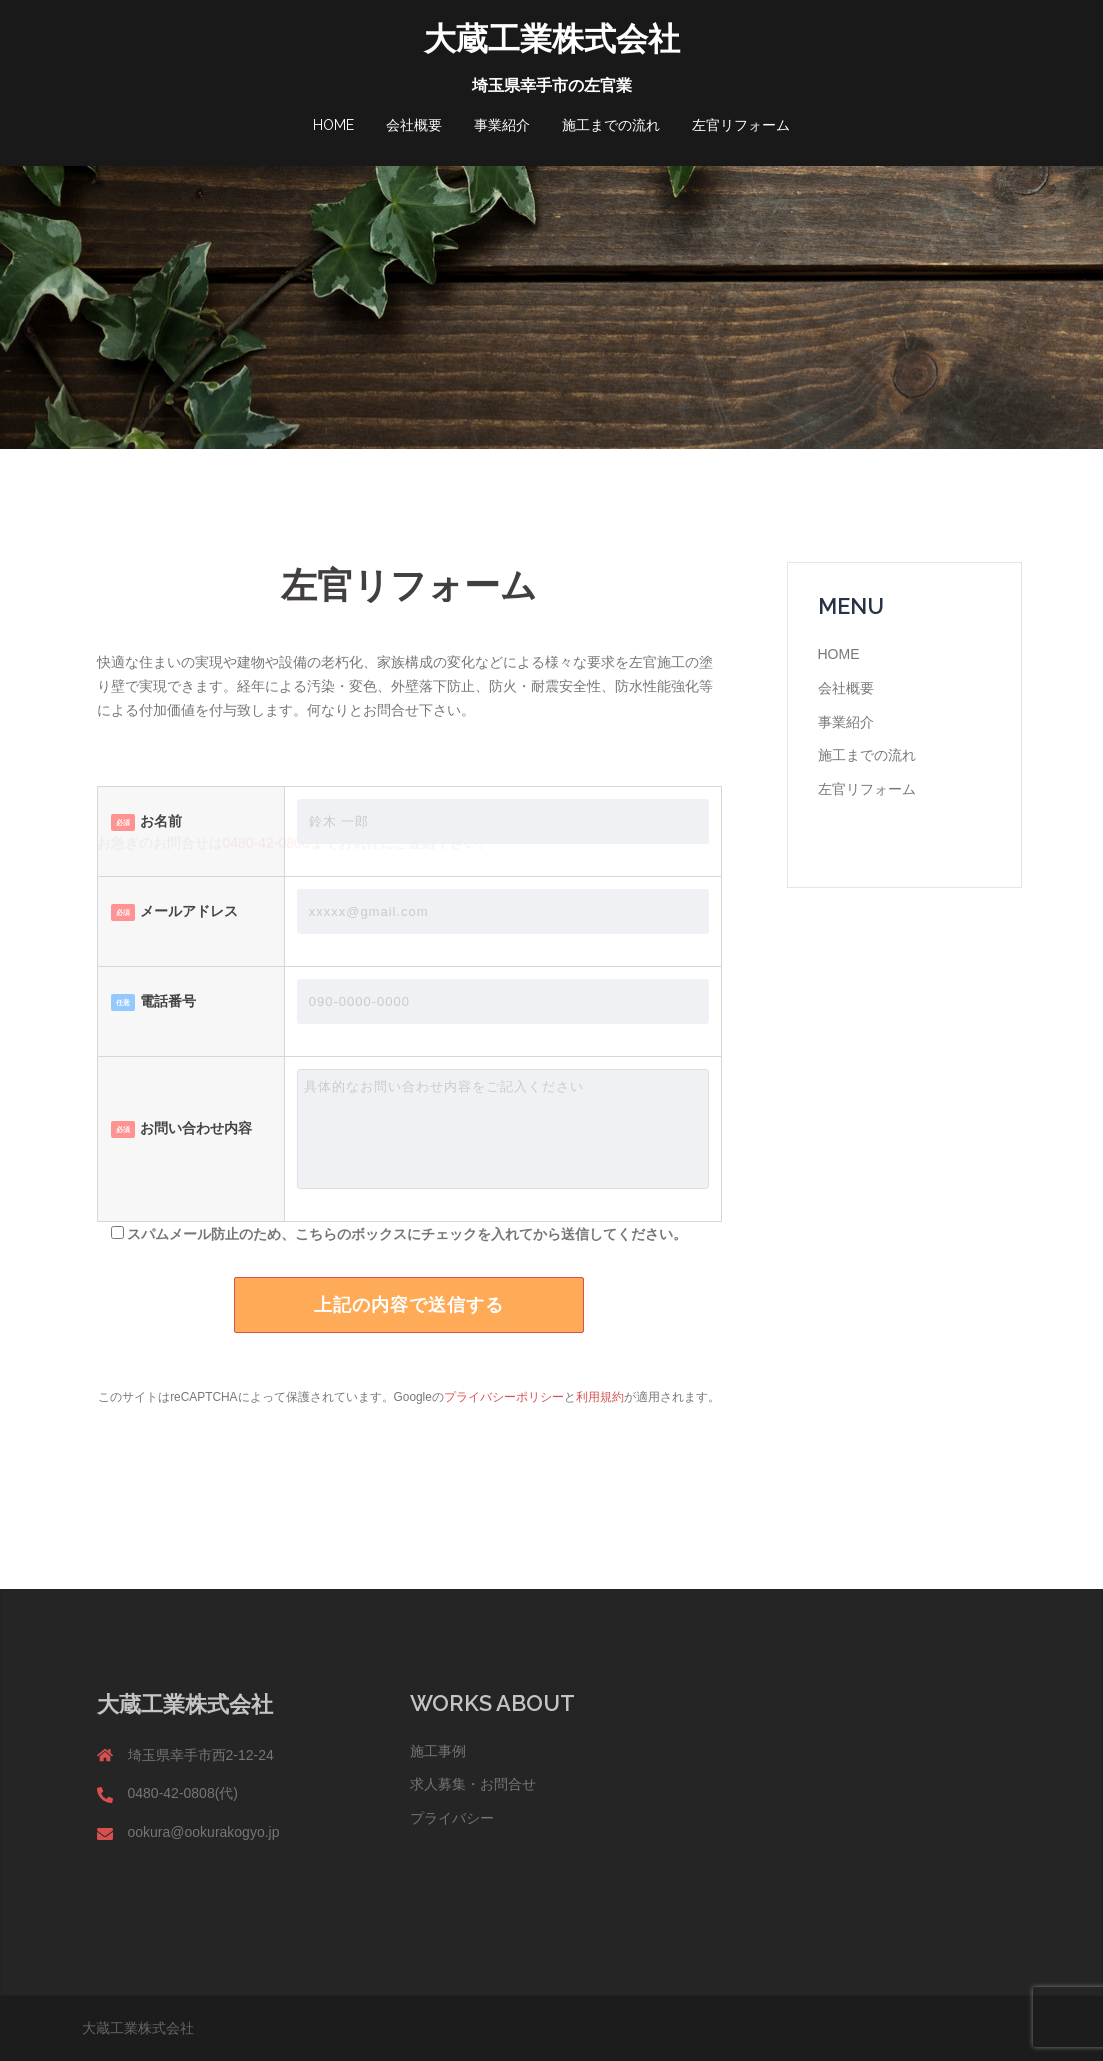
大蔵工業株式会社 (552, 38)
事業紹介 (502, 125)
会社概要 (414, 125)
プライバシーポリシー (504, 1397)
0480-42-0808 (266, 850)
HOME (333, 125)
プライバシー (452, 1818)
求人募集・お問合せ (473, 1784)
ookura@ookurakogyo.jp (204, 1832)
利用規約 (600, 1397)
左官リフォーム (741, 125)
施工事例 (438, 1751)
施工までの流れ (611, 125)
